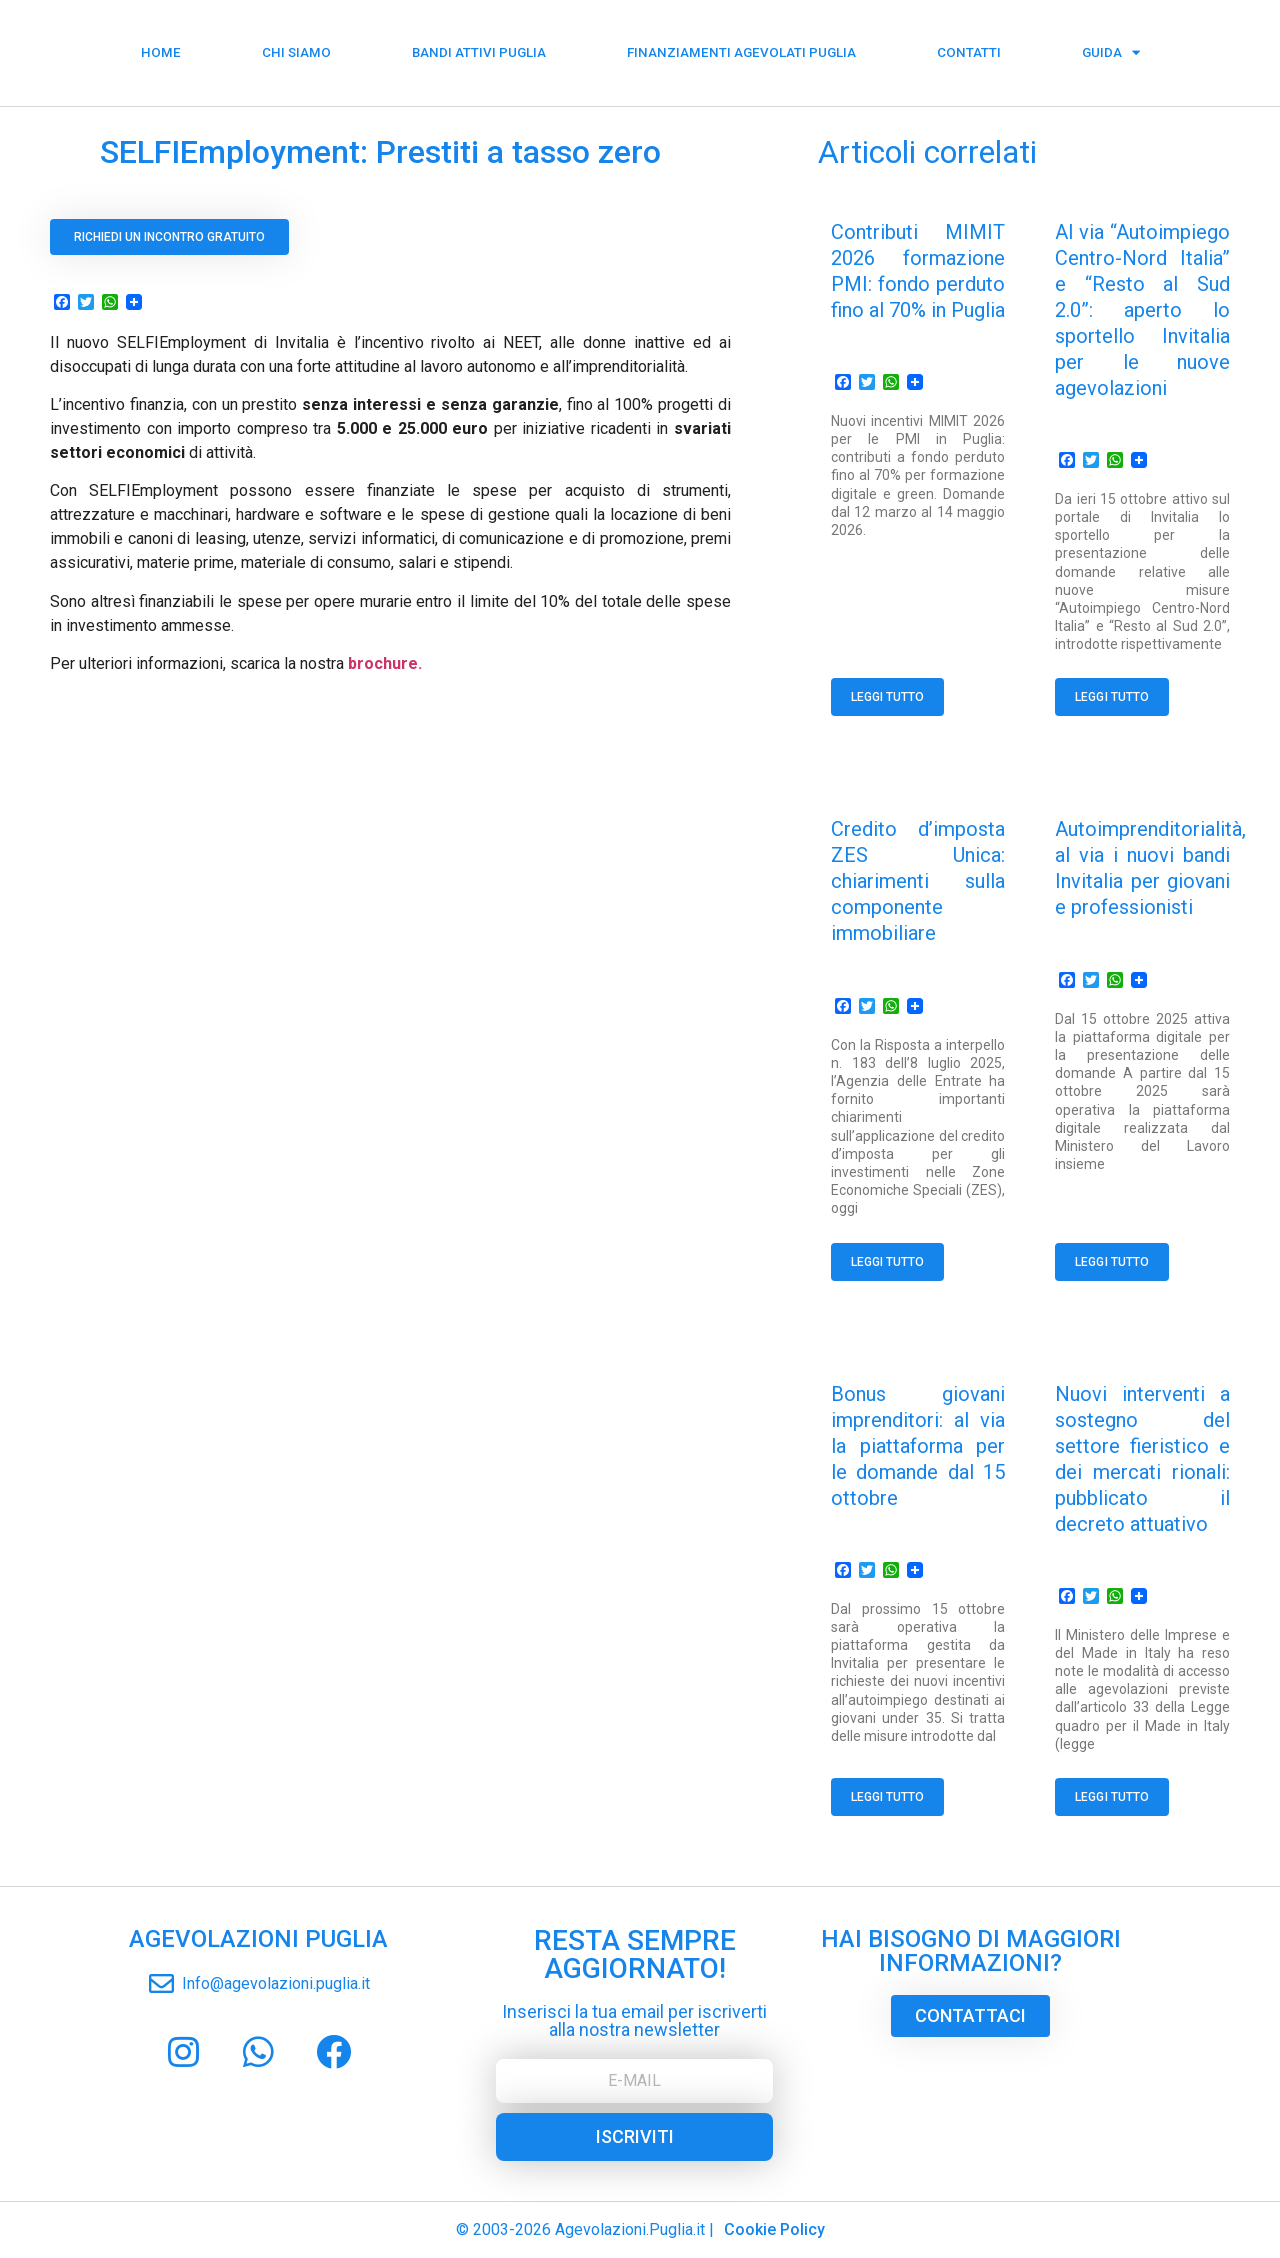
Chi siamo (296, 46)
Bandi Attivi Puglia (479, 46)
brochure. (385, 663)
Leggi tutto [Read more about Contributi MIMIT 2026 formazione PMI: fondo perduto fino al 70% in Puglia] (887, 697)
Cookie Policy (774, 2229)
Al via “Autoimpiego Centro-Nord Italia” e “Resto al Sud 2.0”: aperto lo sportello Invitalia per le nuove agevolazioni (1142, 310)
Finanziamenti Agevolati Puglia (741, 46)
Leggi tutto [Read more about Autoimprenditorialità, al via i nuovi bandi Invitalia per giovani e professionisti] (1111, 1262)
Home (161, 46)
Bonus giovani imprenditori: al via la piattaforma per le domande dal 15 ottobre (918, 1446)
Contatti (969, 46)
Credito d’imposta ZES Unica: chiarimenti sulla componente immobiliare (918, 881)
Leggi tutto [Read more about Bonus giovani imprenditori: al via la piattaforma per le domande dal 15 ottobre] (887, 1797)
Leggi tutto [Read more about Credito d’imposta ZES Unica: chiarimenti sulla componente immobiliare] (887, 1262)
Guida (1111, 46)
